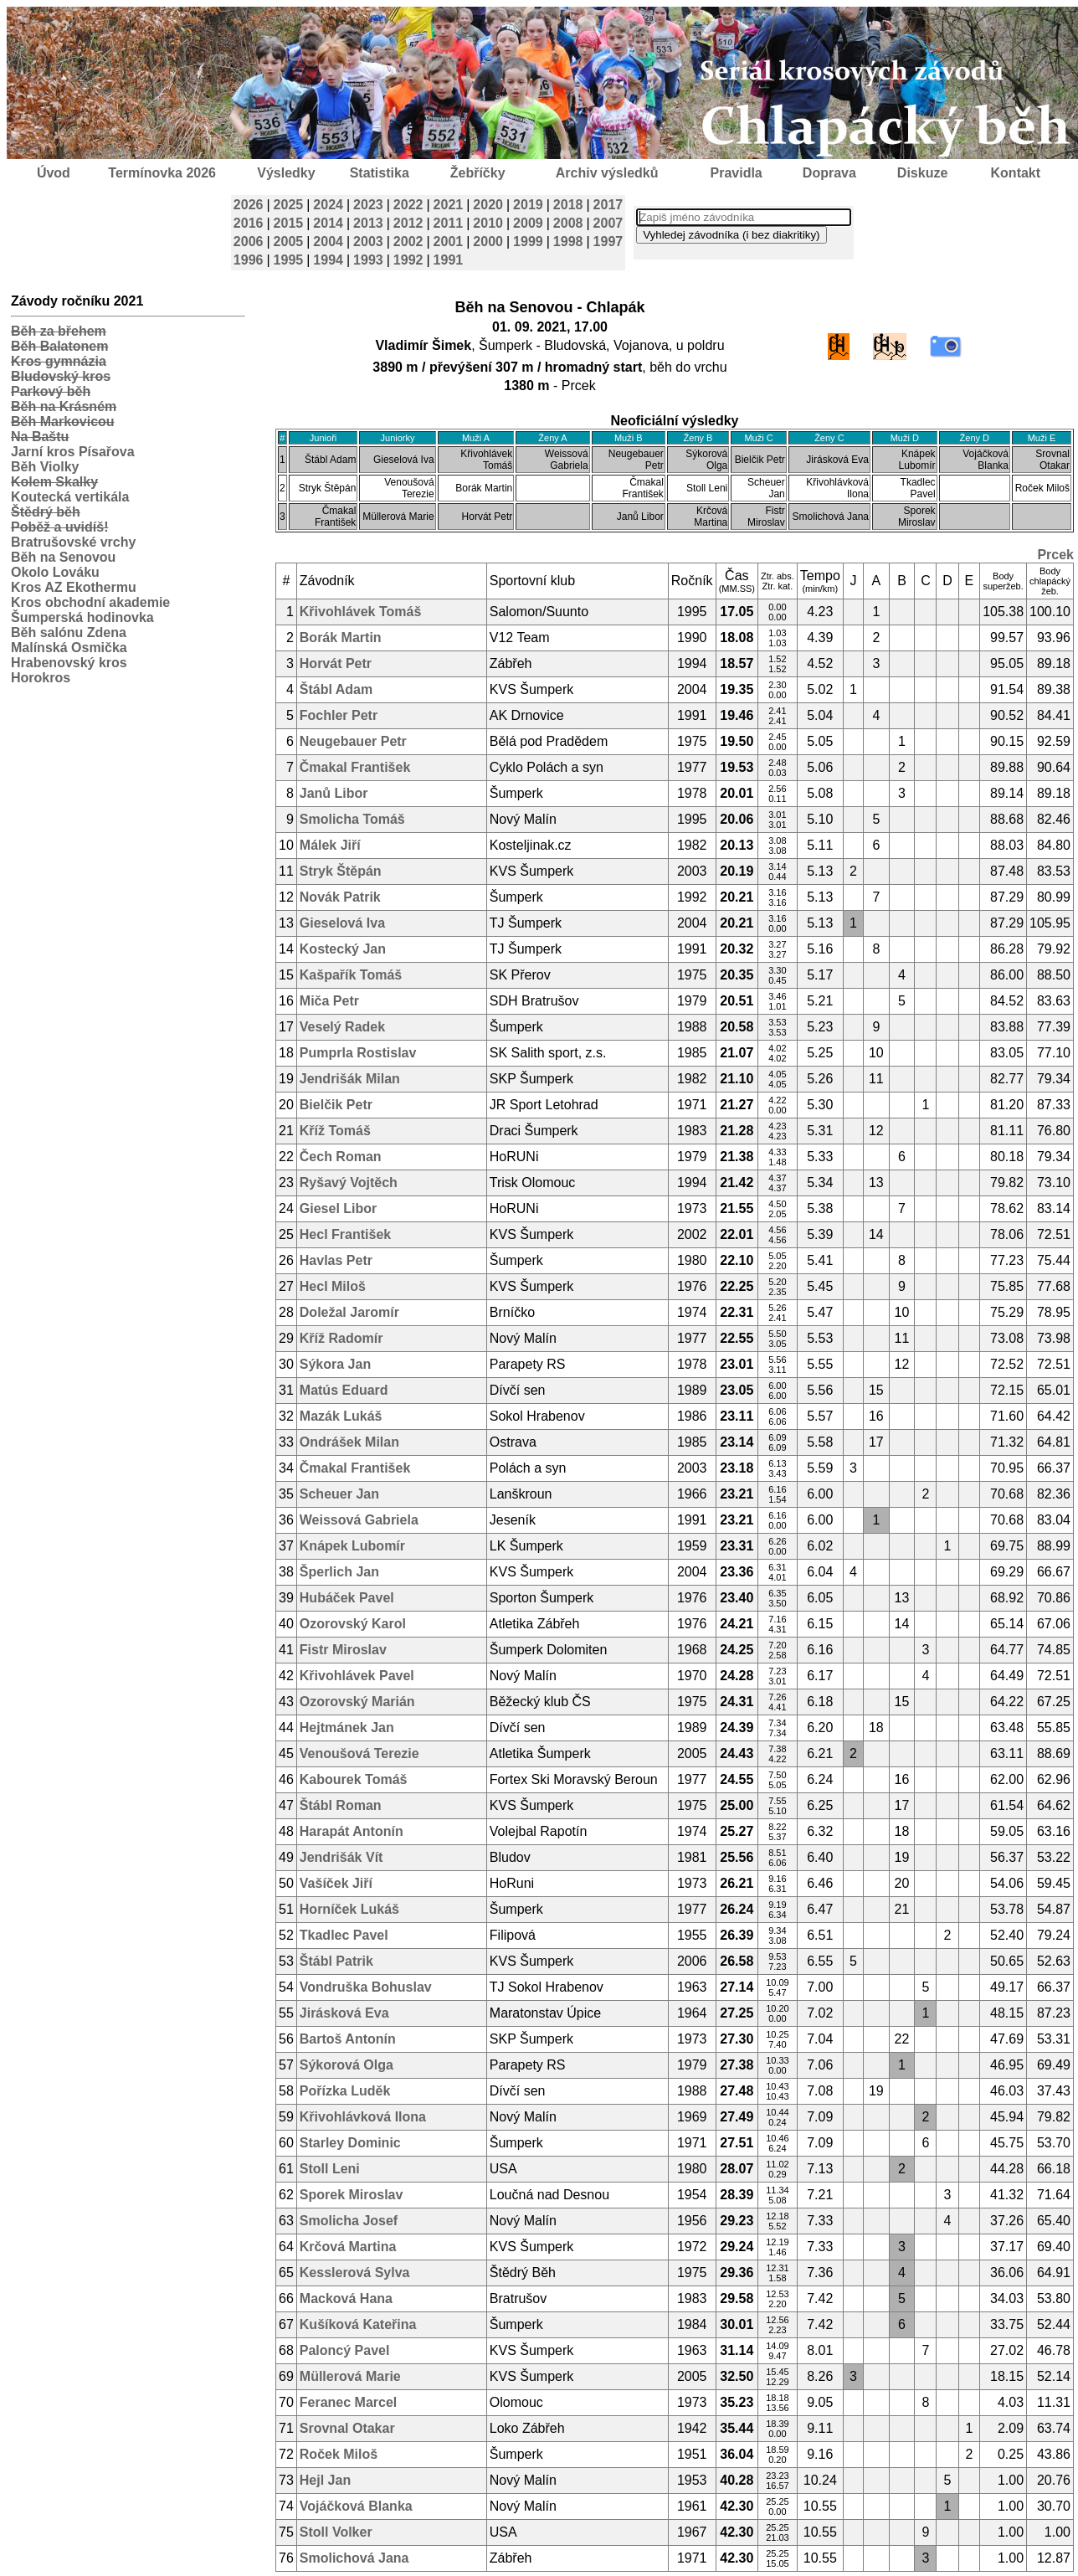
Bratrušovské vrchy (73, 542)
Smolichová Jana (354, 2558)
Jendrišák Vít (341, 1857)
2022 (408, 205)
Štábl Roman (341, 1805)
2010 (488, 223)
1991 (449, 260)
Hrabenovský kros (69, 663)
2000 (488, 241)
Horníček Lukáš (349, 1909)
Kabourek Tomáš (354, 1779)
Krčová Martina (348, 2246)
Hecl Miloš (333, 1286)
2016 (249, 223)
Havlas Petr (336, 1260)
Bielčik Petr (336, 1105)
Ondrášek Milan (349, 1442)
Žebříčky (478, 173)
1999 (528, 241)
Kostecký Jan (343, 949)
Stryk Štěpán (341, 871)
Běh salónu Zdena (68, 632)
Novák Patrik (340, 897)
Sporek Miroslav (351, 2195)
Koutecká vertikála (70, 497)
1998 (568, 241)
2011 (449, 223)
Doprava (829, 173)
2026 (249, 205)
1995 (289, 260)
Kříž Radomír (341, 1338)
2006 (249, 241)
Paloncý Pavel (345, 2350)
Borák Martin (341, 637)
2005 (289, 241)
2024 (328, 205)
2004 (328, 241)
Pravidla (736, 173)
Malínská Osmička (69, 647)
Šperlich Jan (339, 1572)
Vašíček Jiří (336, 1883)
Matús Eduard (344, 1390)
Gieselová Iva (342, 923)
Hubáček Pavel (347, 1598)
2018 (568, 205)
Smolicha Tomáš (352, 819)
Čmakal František (355, 767)
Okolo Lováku (55, 572)
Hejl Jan (325, 2480)
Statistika (379, 173)
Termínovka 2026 (162, 173)
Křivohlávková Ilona (363, 2117)
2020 (488, 205)
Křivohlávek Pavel (357, 1675)
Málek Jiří (330, 845)
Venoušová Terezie (359, 1753)
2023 (368, 205)
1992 (408, 260)
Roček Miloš (338, 2454)
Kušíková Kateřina (358, 2324)
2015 (289, 223)
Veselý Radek (342, 1027)
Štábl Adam (336, 689)
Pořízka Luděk (345, 2091)
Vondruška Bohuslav (366, 1987)
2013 (368, 223)
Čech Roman (341, 1156)
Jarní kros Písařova (73, 452)
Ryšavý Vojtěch (349, 1182)
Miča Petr (329, 1001)
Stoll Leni (330, 2169)
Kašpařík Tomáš (351, 975)
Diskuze (922, 173)
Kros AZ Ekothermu (73, 587)
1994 (328, 260)
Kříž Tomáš (335, 1130)
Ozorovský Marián (357, 1701)
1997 (608, 241)
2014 (328, 223)
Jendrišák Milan (350, 1079)
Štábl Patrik (336, 1961)
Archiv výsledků (607, 173)
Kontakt (1016, 173)
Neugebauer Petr (353, 741)
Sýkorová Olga (346, 2065)
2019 (528, 205)
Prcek (1055, 555)
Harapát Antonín (351, 1831)
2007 (608, 223)
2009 (528, 223)
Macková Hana (346, 2298)
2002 (408, 241)
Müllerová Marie (350, 2376)
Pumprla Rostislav (358, 1053)
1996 (249, 260)
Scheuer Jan (339, 1494)
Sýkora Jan (335, 1364)
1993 (368, 260)
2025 (289, 205)
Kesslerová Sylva (355, 2272)
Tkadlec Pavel (344, 1935)
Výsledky (286, 173)
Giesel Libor (338, 1208)
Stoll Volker (336, 2532)
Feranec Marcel (349, 2402)
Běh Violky (45, 467)
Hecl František (345, 1234)
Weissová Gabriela (359, 1520)
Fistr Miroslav (343, 1650)
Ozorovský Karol (353, 1624)
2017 (608, 205)
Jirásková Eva (344, 2013)
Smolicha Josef (349, 2221)
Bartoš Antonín (348, 2039)
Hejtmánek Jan (347, 1727)
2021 (449, 205)
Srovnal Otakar (347, 2428)
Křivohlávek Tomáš (361, 611)
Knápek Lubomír (352, 1546)
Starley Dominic (350, 2143)
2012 (408, 223)
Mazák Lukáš (341, 1416)
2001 (449, 241)
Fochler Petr (338, 715)
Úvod (53, 173)
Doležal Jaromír (349, 1312)
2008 (568, 223)
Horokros (40, 678)
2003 (368, 241)
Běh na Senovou (63, 557)
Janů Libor (334, 793)
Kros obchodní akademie (90, 602)
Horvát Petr (336, 663)
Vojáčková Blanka (356, 2506)
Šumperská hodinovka (82, 617)
